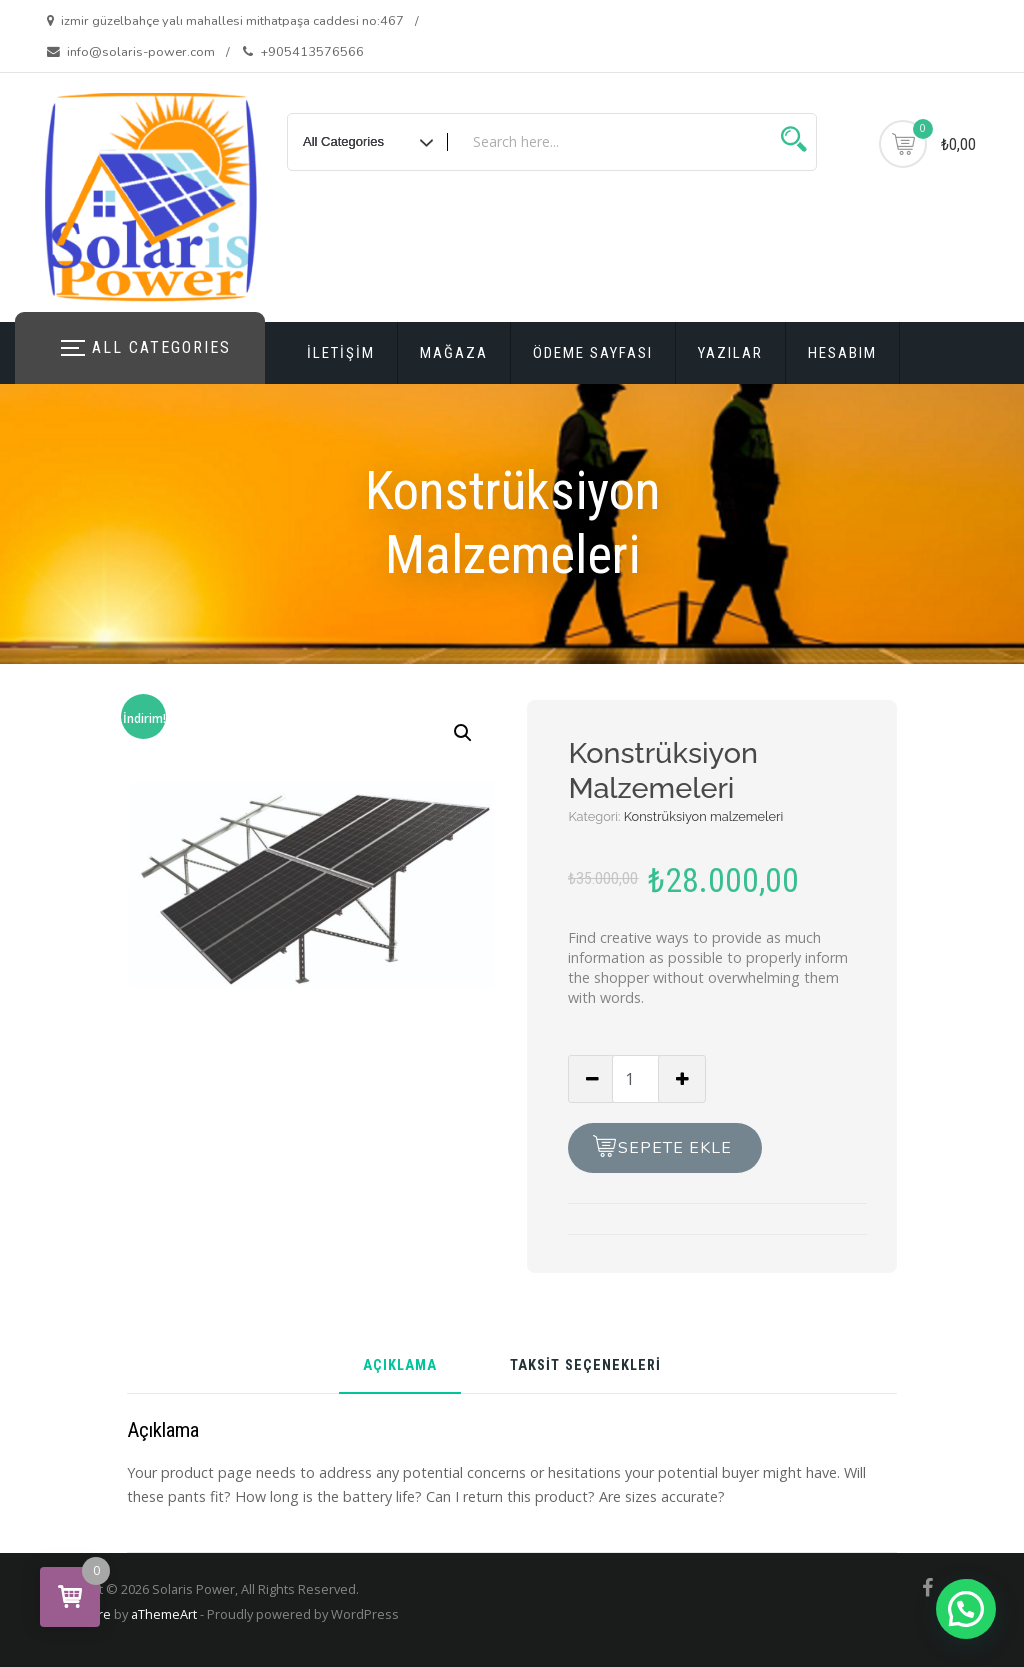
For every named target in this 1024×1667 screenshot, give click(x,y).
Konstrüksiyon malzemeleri (704, 816)
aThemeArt (164, 1614)
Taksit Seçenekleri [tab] (585, 1366)
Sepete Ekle (675, 1148)
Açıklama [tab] (400, 1366)
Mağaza (454, 353)
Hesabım (842, 353)
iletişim (341, 353)
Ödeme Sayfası (593, 353)
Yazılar (730, 353)
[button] (463, 733)
